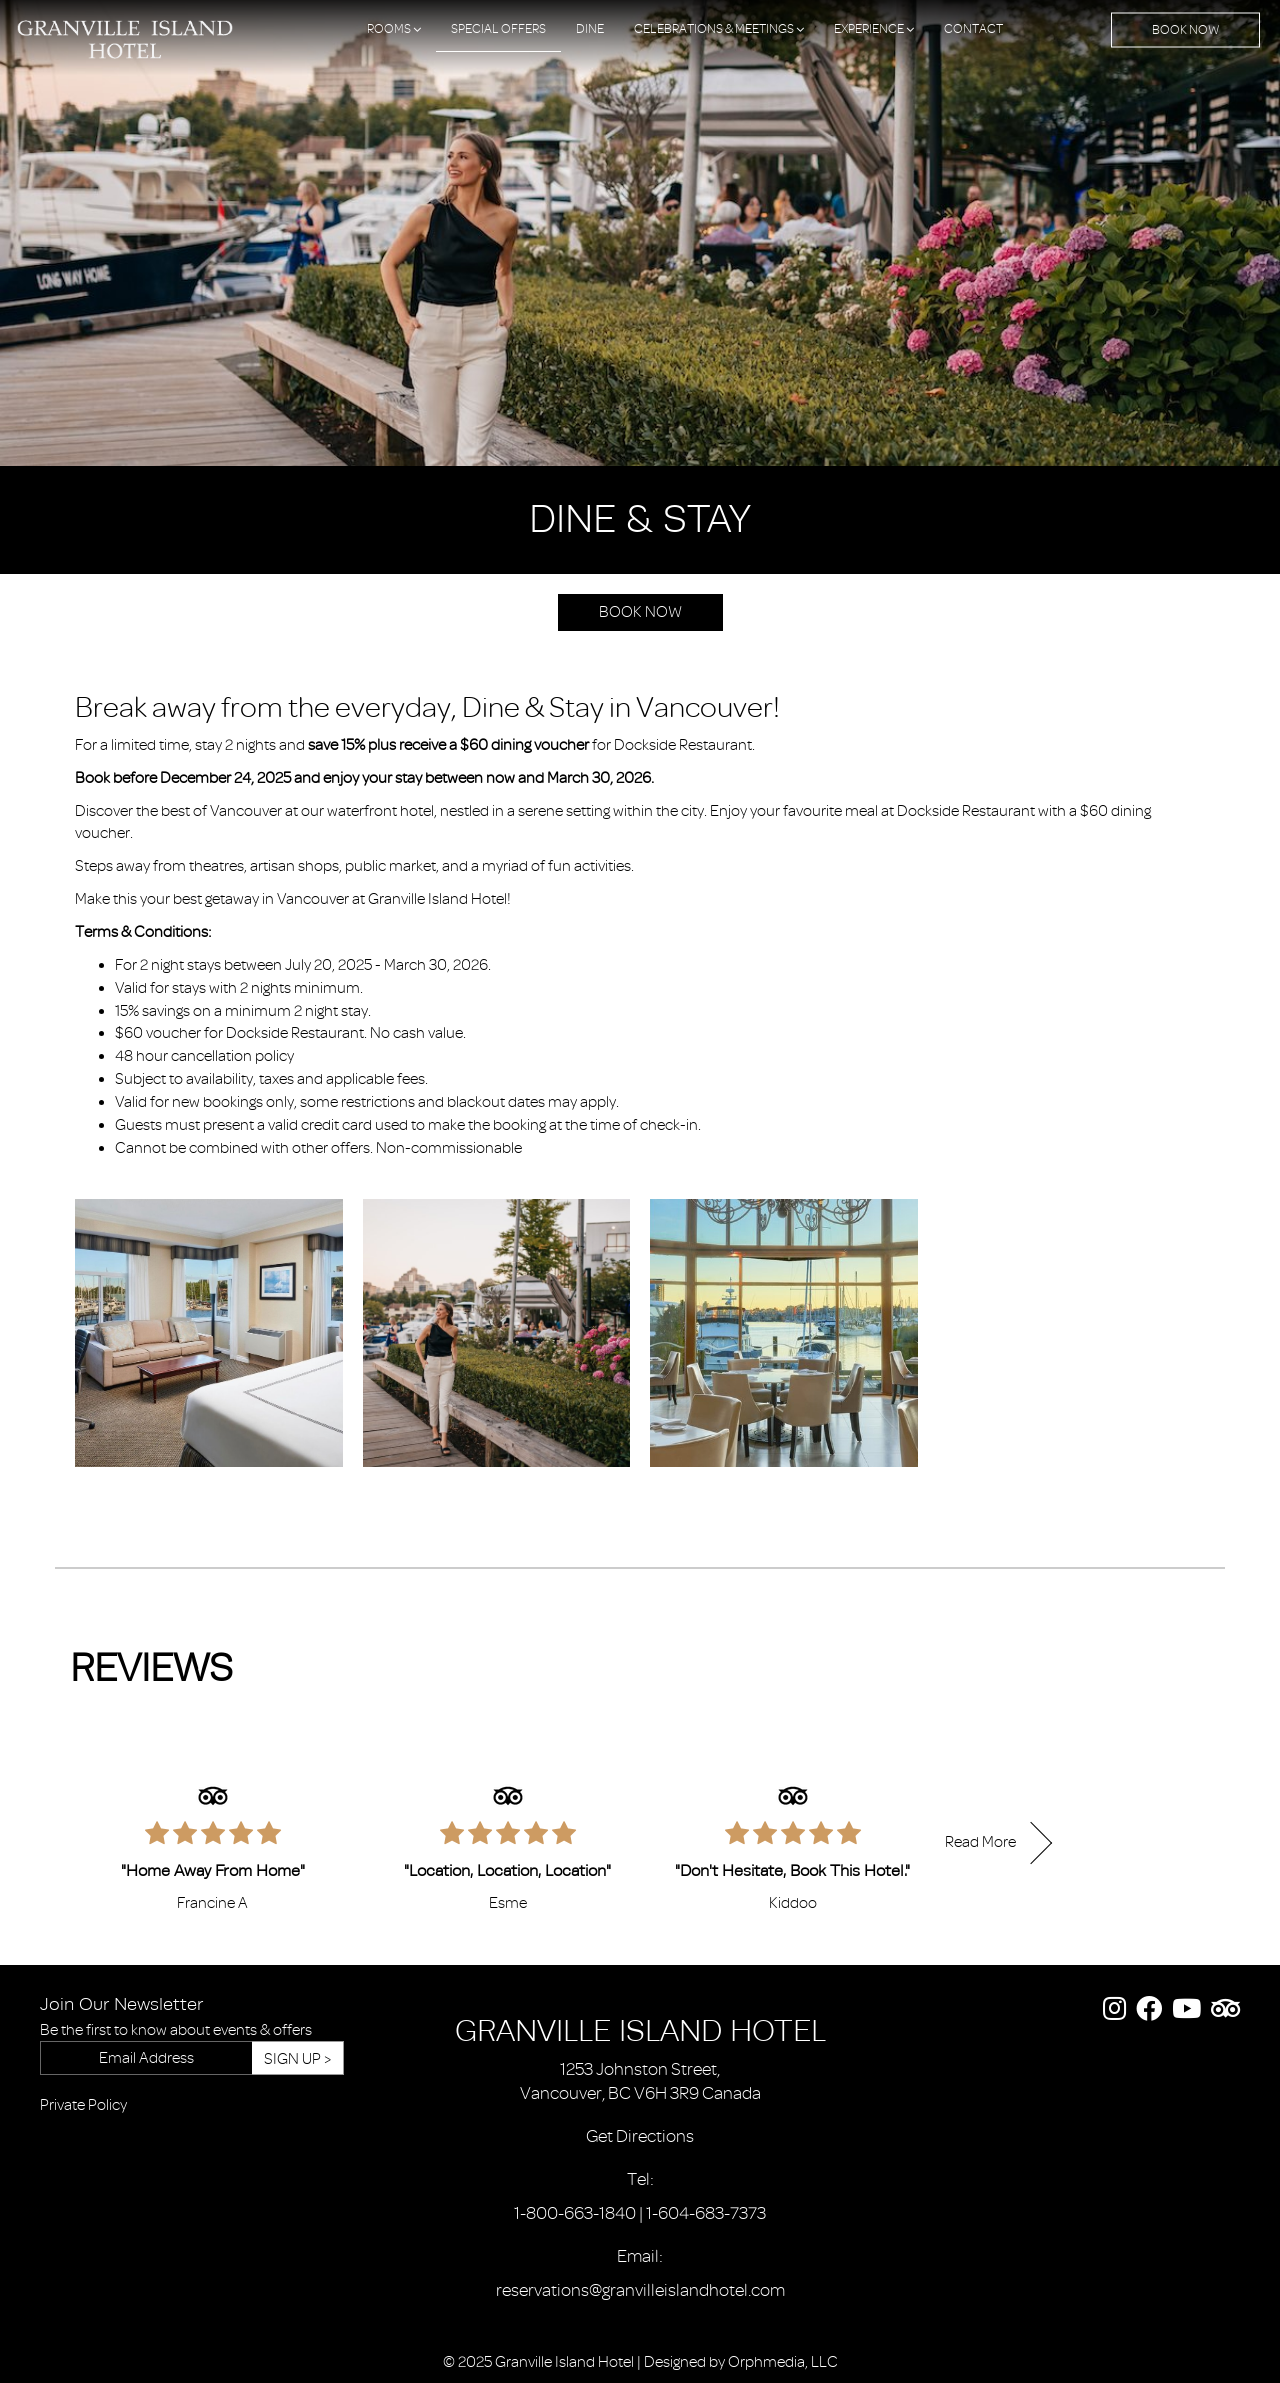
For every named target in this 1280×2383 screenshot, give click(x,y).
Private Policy (83, 2105)
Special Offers (498, 29)
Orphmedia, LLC (783, 2362)
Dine (590, 29)
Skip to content (71, 92)
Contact (973, 29)
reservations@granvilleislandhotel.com (640, 2290)
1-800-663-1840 (575, 2213)
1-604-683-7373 (706, 2213)
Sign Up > (297, 2059)
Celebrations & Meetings (719, 29)
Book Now (1185, 30)
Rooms (394, 29)
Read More (980, 1842)
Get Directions (640, 2136)
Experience (874, 29)
